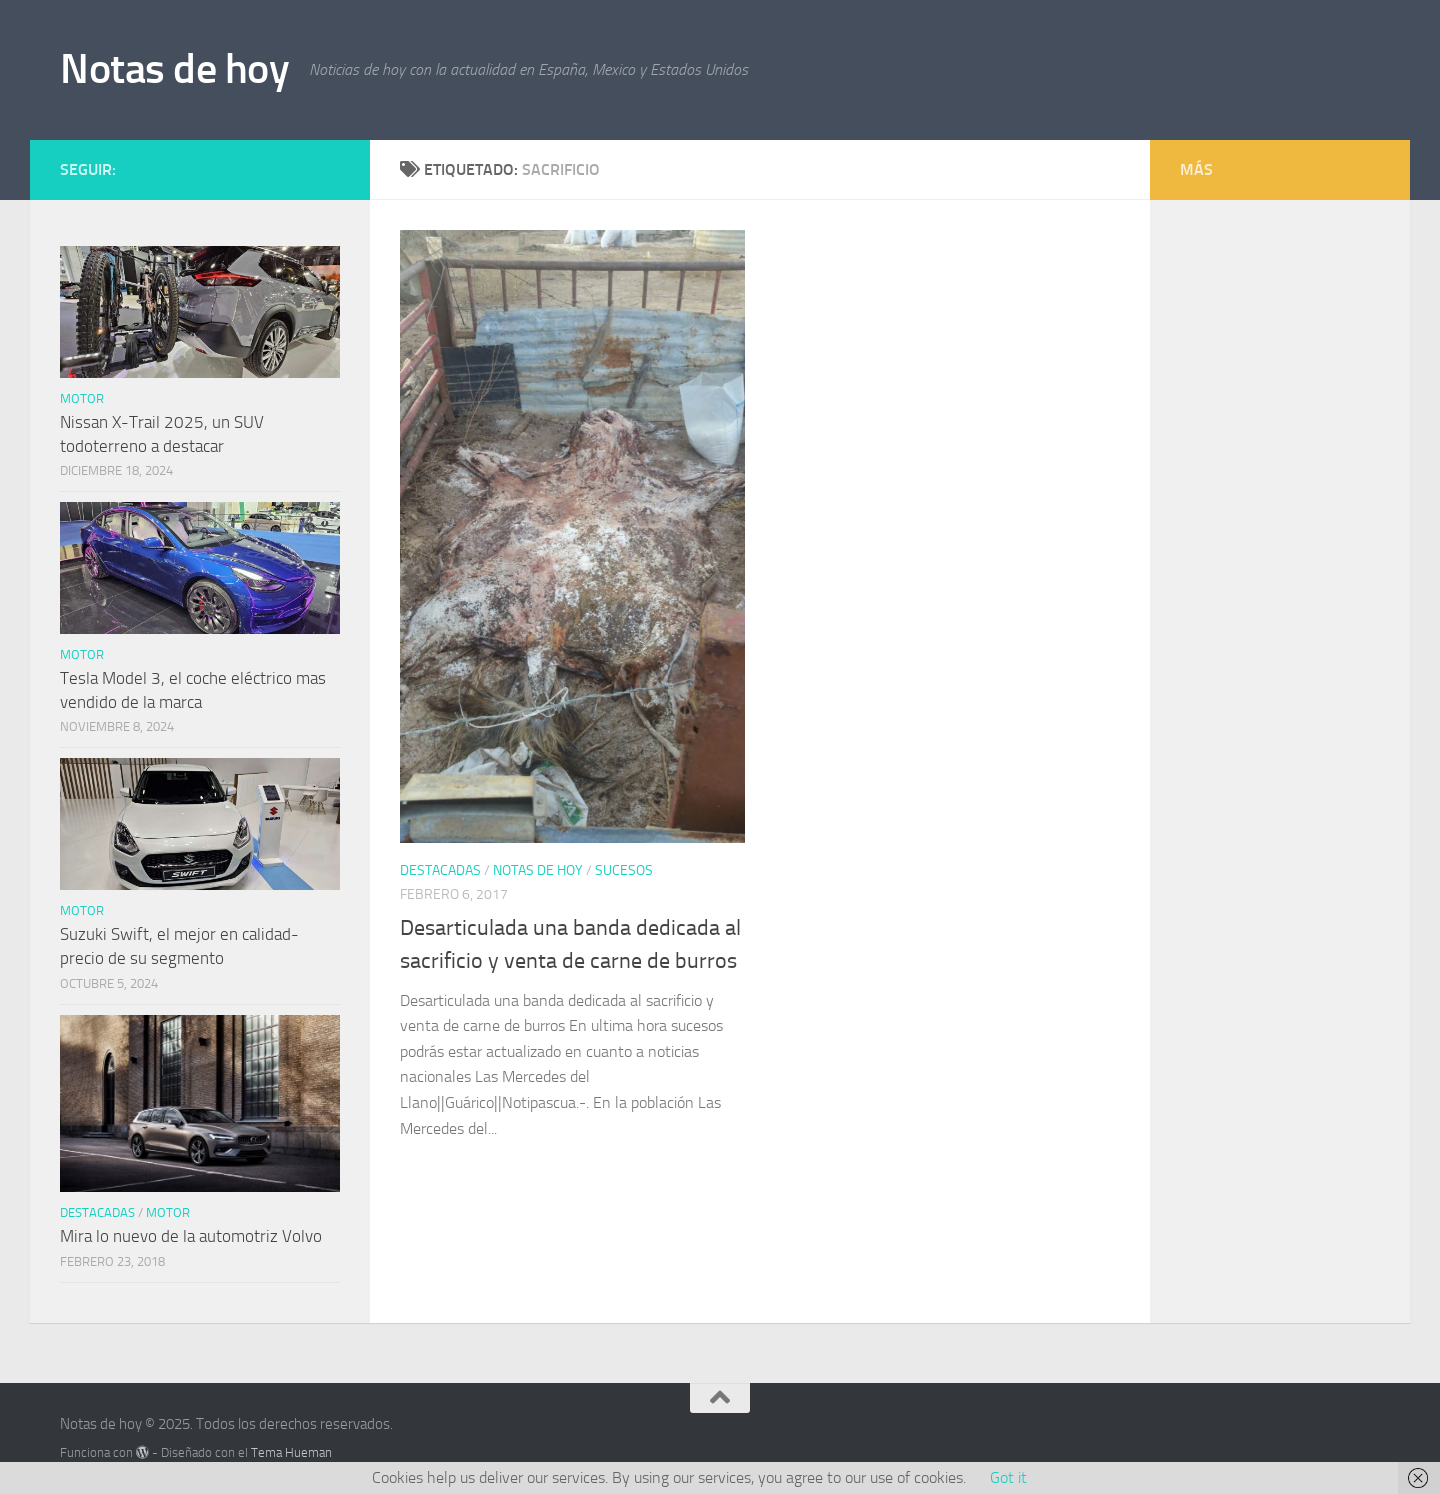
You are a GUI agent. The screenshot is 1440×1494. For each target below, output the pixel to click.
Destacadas (440, 870)
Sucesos (624, 870)
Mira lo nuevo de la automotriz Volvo (191, 1236)
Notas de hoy (174, 69)
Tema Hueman (291, 1452)
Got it (1008, 1477)
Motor (82, 398)
